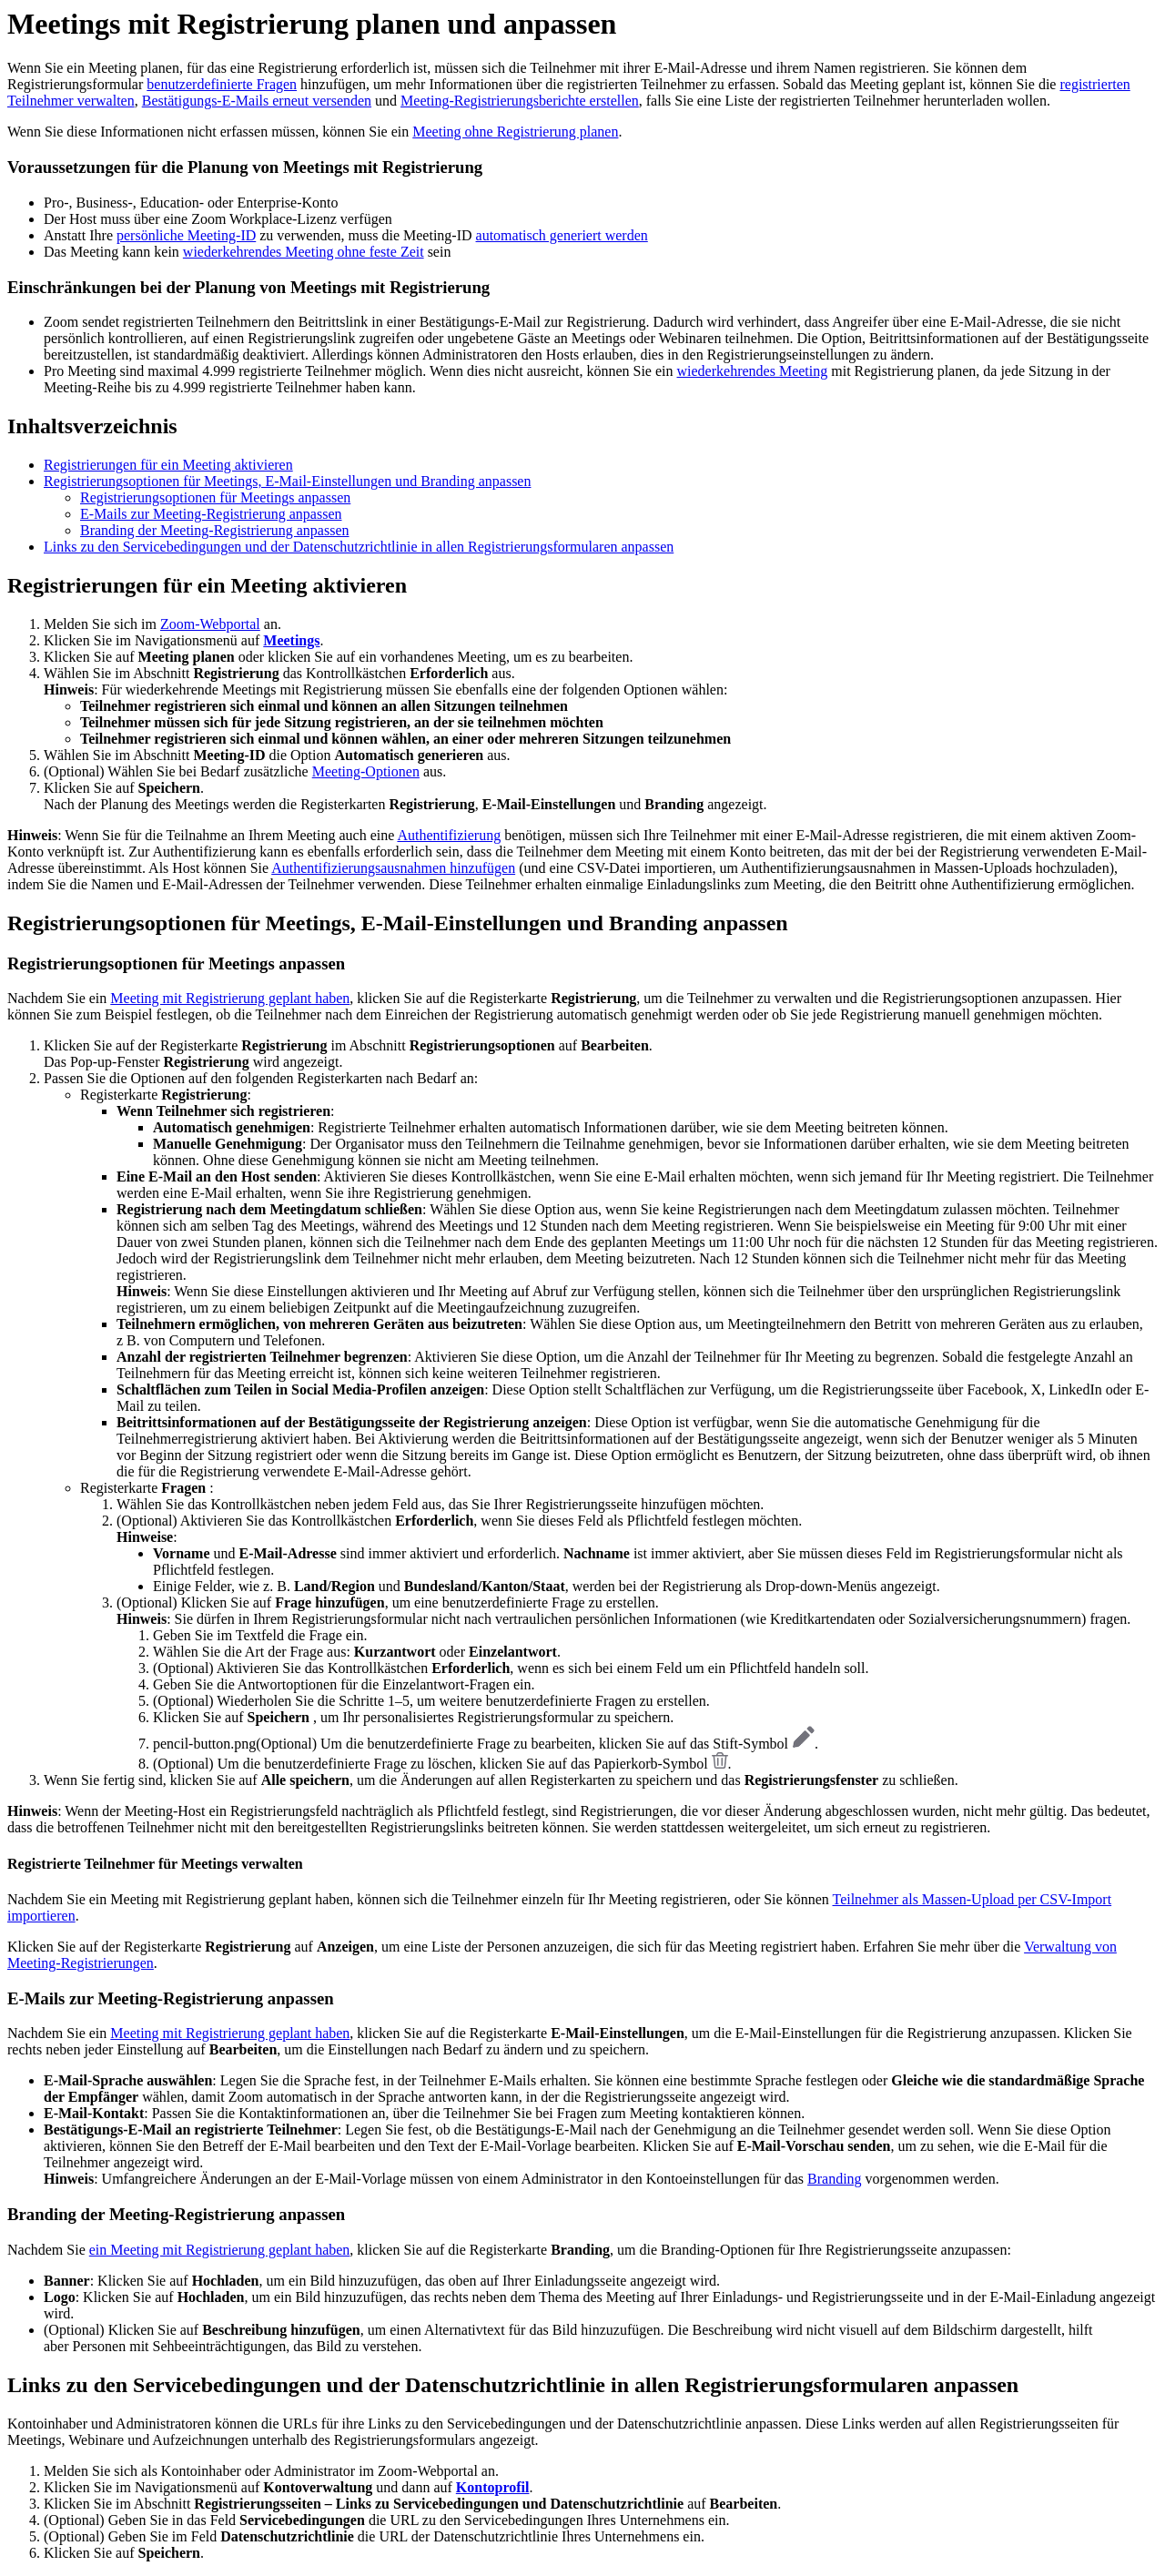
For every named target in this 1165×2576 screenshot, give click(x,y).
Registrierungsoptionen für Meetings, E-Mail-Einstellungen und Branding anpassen (287, 481)
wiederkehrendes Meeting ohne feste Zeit (303, 251)
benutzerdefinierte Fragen (222, 84)
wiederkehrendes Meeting (752, 371)
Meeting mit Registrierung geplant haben (230, 998)
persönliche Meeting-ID (186, 235)
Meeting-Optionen (366, 771)
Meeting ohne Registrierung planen (515, 131)
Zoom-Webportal (210, 624)
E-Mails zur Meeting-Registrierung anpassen (210, 514)
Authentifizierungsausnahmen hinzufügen (393, 868)
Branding (834, 2178)
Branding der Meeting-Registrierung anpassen (214, 530)
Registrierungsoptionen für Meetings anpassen (215, 497)
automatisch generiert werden (562, 235)
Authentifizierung (449, 835)
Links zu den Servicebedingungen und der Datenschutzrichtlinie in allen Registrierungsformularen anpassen (359, 546)
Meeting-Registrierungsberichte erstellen (519, 100)
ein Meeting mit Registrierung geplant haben (219, 2249)
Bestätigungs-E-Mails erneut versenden (256, 100)
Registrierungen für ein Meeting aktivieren (168, 464)
